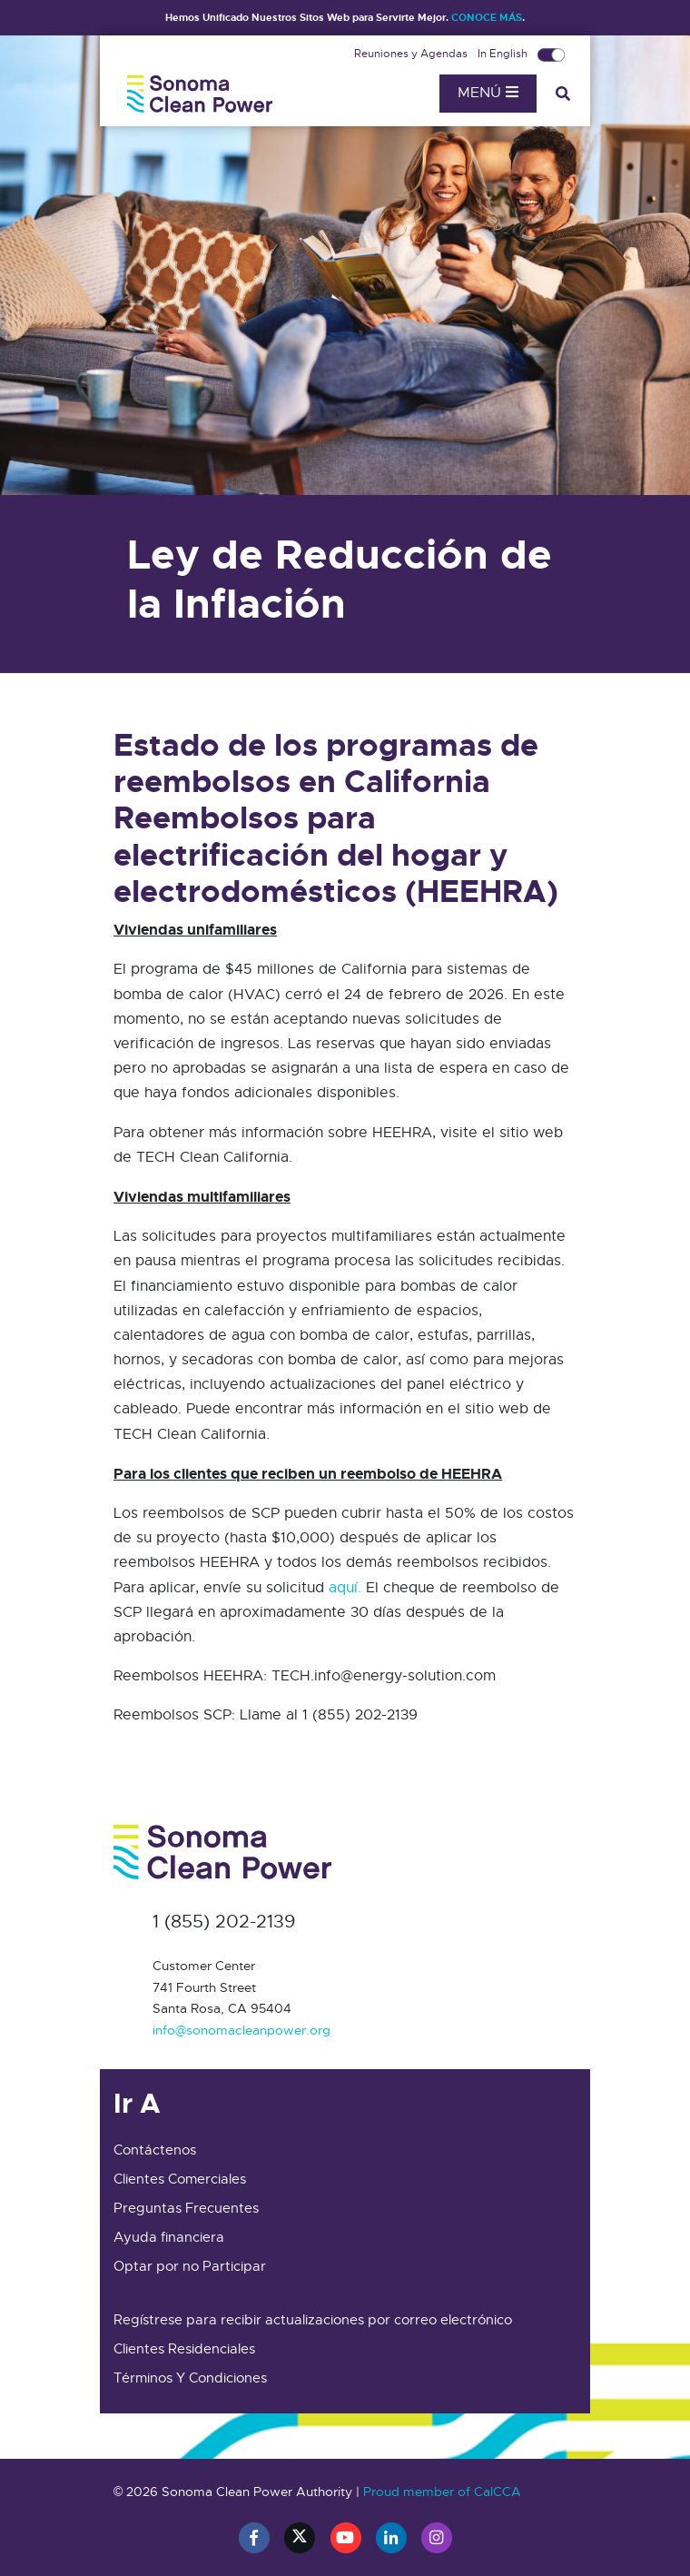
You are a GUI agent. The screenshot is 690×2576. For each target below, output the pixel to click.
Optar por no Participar (189, 2266)
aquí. (345, 1588)
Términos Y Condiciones (190, 2378)
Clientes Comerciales (179, 2179)
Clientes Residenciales (184, 2349)
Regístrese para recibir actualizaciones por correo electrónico (312, 2320)
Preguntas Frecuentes (186, 2208)
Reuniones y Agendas (412, 53)
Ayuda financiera (168, 2237)
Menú (488, 93)
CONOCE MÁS (486, 17)
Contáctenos (154, 2150)
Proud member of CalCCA (442, 2491)
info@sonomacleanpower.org (241, 2030)
